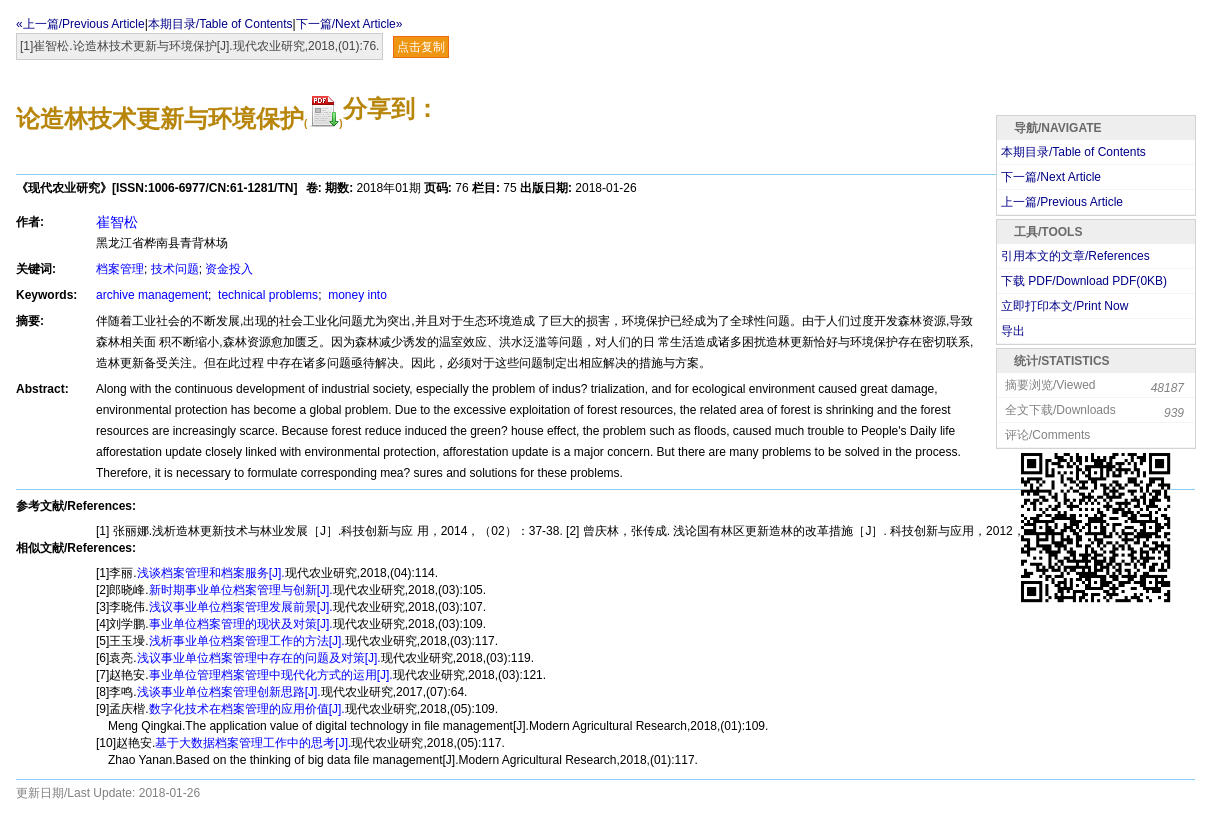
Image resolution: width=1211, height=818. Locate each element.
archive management (152, 295)
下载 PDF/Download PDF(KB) (1084, 281)
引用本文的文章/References (1075, 256)
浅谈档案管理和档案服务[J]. (211, 573)
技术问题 (175, 269)
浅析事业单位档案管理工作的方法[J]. (247, 641)
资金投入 (229, 269)
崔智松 (117, 222)
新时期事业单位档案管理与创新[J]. (241, 590)
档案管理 (120, 269)
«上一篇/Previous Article (80, 24)
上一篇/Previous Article (1062, 202)
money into (356, 295)
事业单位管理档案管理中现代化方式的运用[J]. (271, 675)
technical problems (266, 295)
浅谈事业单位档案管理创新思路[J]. (229, 692)
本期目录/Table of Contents (220, 24)
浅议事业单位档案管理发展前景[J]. (241, 607)
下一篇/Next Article (1051, 177)
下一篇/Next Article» (349, 24)
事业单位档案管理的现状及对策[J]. (241, 624)
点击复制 (421, 47)
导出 (1013, 331)
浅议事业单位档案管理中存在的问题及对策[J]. (259, 658)
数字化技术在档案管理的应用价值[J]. (247, 709)
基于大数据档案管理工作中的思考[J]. (253, 743)
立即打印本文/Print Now (1064, 306)
